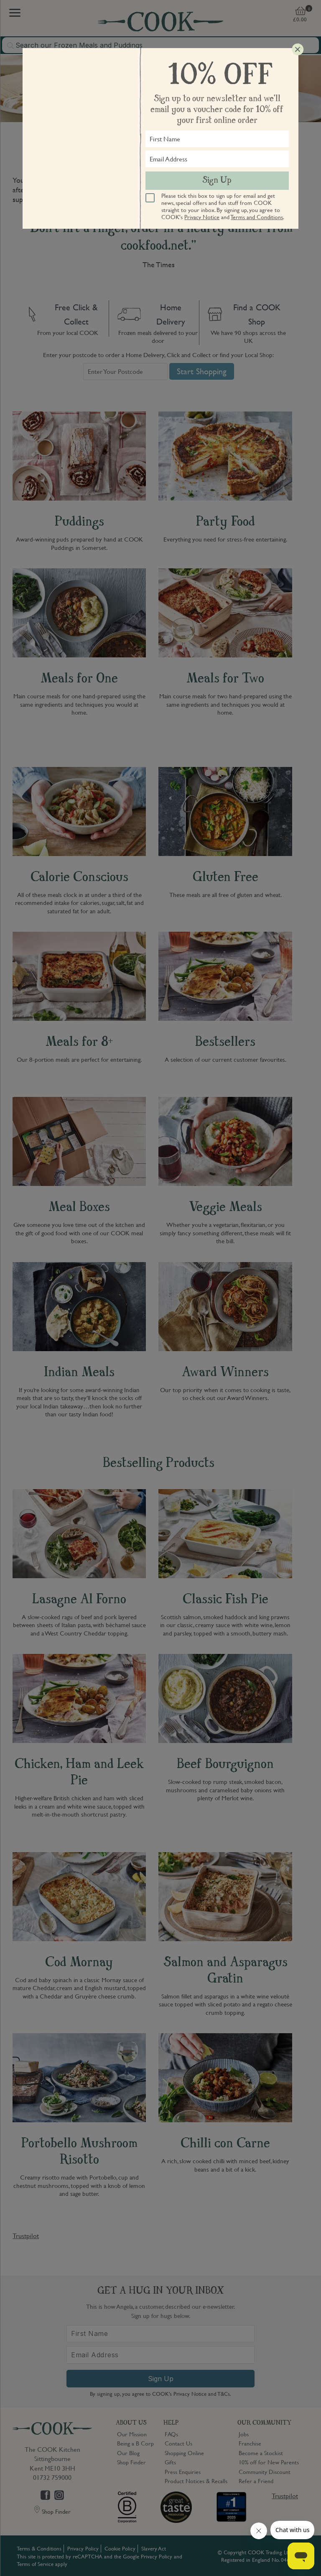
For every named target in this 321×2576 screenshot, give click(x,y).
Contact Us (178, 2443)
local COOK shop (189, 180)
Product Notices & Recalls (196, 2480)
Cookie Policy (119, 2548)
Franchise (250, 2443)
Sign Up (160, 2378)
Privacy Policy (83, 2548)
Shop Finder (131, 2462)
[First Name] (160, 2333)
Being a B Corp (135, 2443)
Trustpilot (26, 2235)
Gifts (170, 2462)
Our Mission (132, 2434)
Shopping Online (184, 2452)
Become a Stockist (261, 2452)
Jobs (244, 2434)
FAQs (171, 2434)
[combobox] (160, 45)
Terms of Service (35, 2564)
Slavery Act (153, 2548)
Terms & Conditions (39, 2548)
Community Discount (264, 2471)
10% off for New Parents (269, 2462)
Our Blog (128, 2452)
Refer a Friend (256, 2480)
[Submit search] (11, 45)
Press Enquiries (183, 2471)
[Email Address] (160, 2355)
